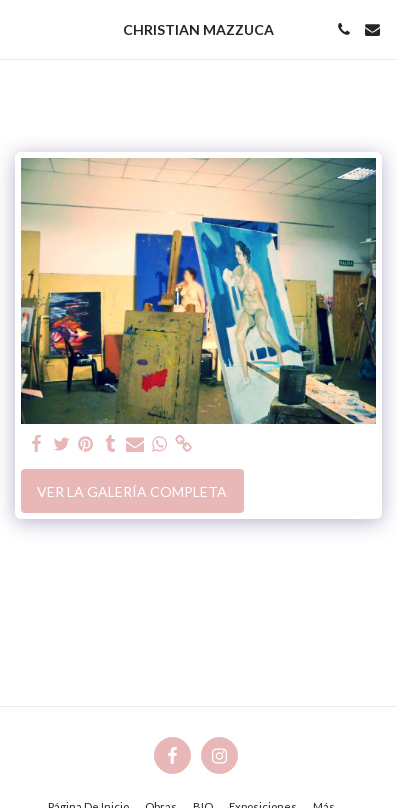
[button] (22, 29)
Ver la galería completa (132, 491)
